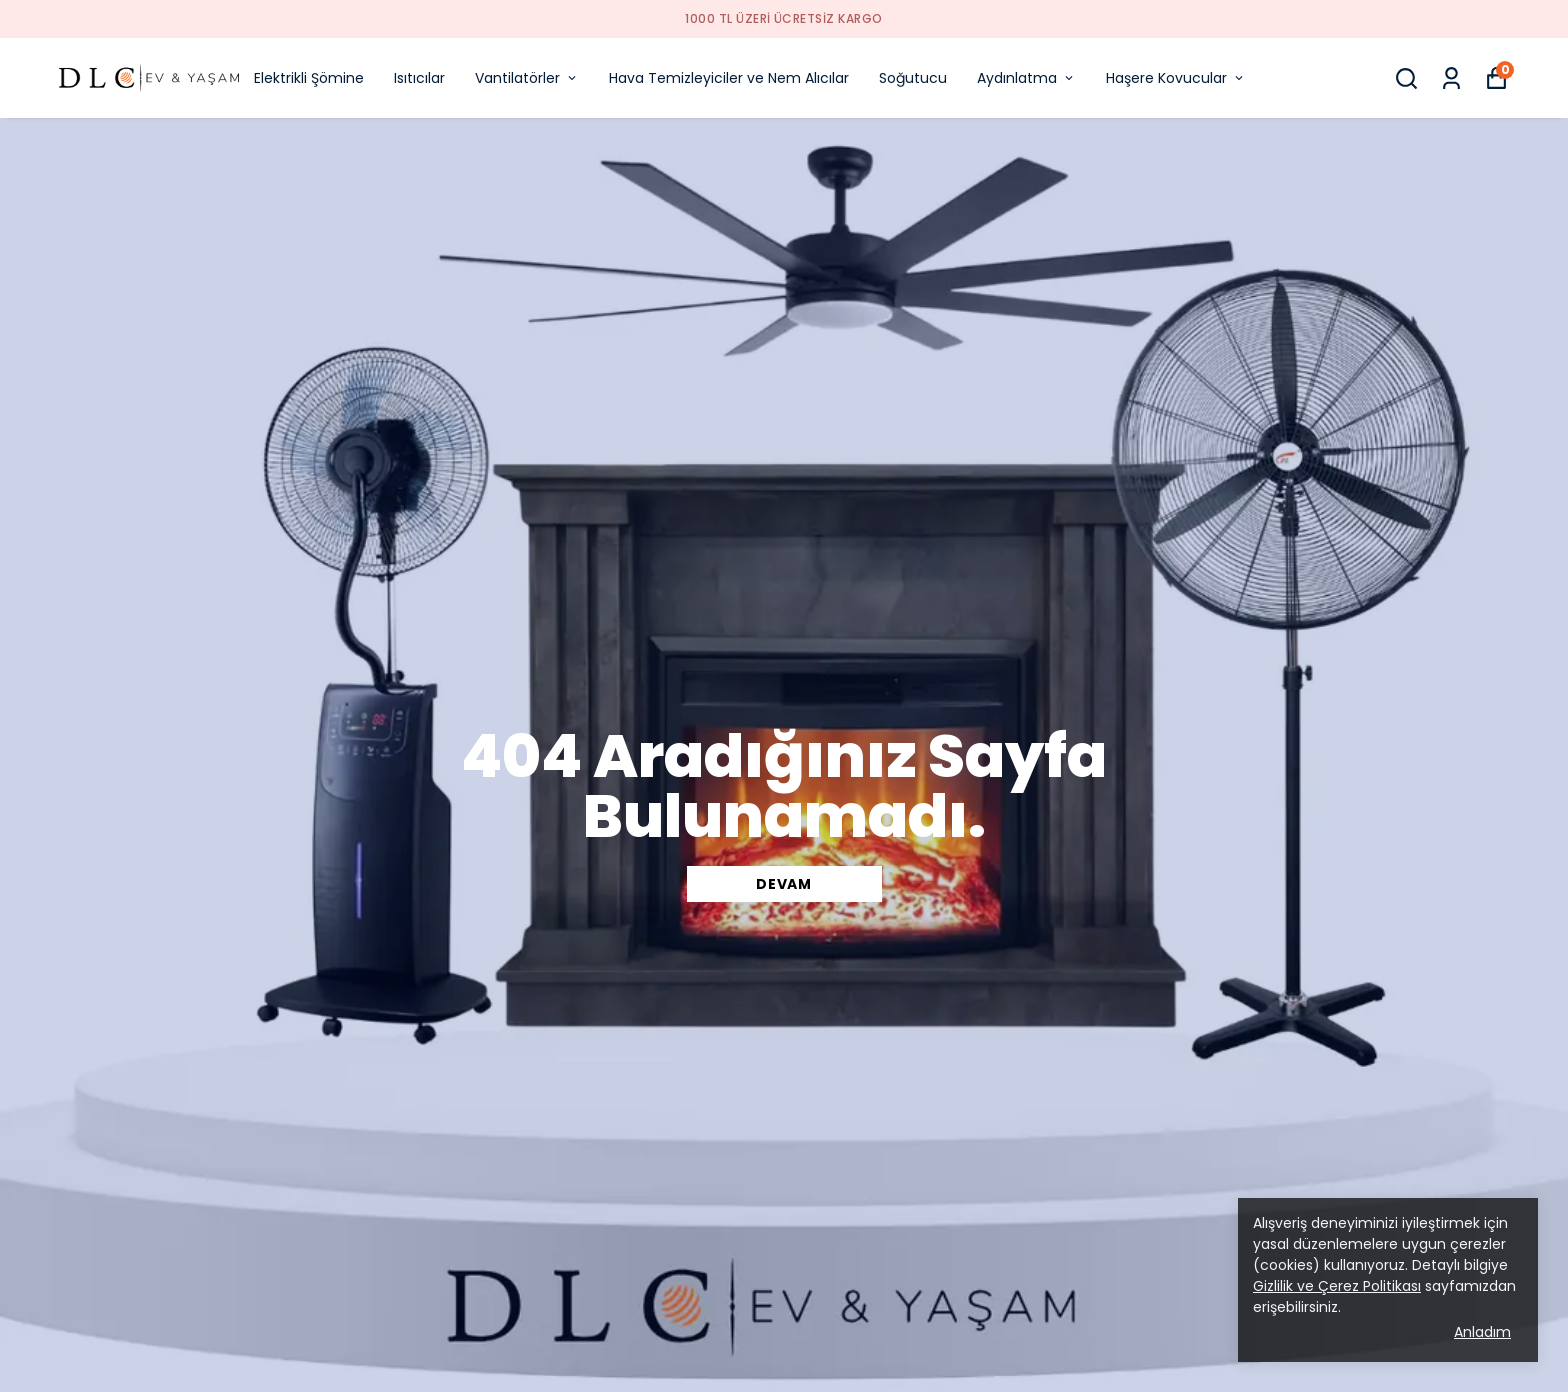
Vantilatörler (527, 78)
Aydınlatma (1026, 78)
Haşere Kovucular (1176, 78)
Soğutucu (913, 78)
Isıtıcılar (419, 78)
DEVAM (784, 884)
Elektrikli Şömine (309, 78)
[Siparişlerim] (1451, 78)
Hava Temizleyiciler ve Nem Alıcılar (729, 78)
